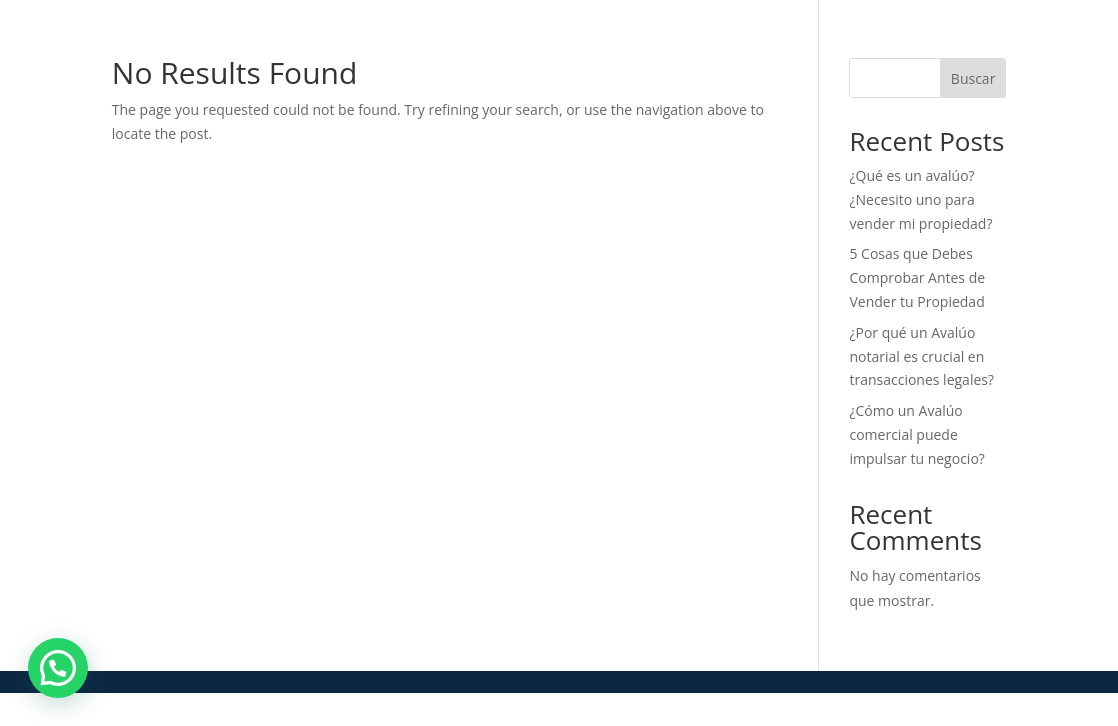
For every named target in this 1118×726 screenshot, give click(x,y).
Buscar (973, 78)
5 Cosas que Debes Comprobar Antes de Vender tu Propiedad (917, 277)
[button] (58, 668)
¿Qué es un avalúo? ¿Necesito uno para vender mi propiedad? (920, 199)
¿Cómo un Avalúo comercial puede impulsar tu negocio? (916, 434)
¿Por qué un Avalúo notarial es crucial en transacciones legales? (921, 356)
